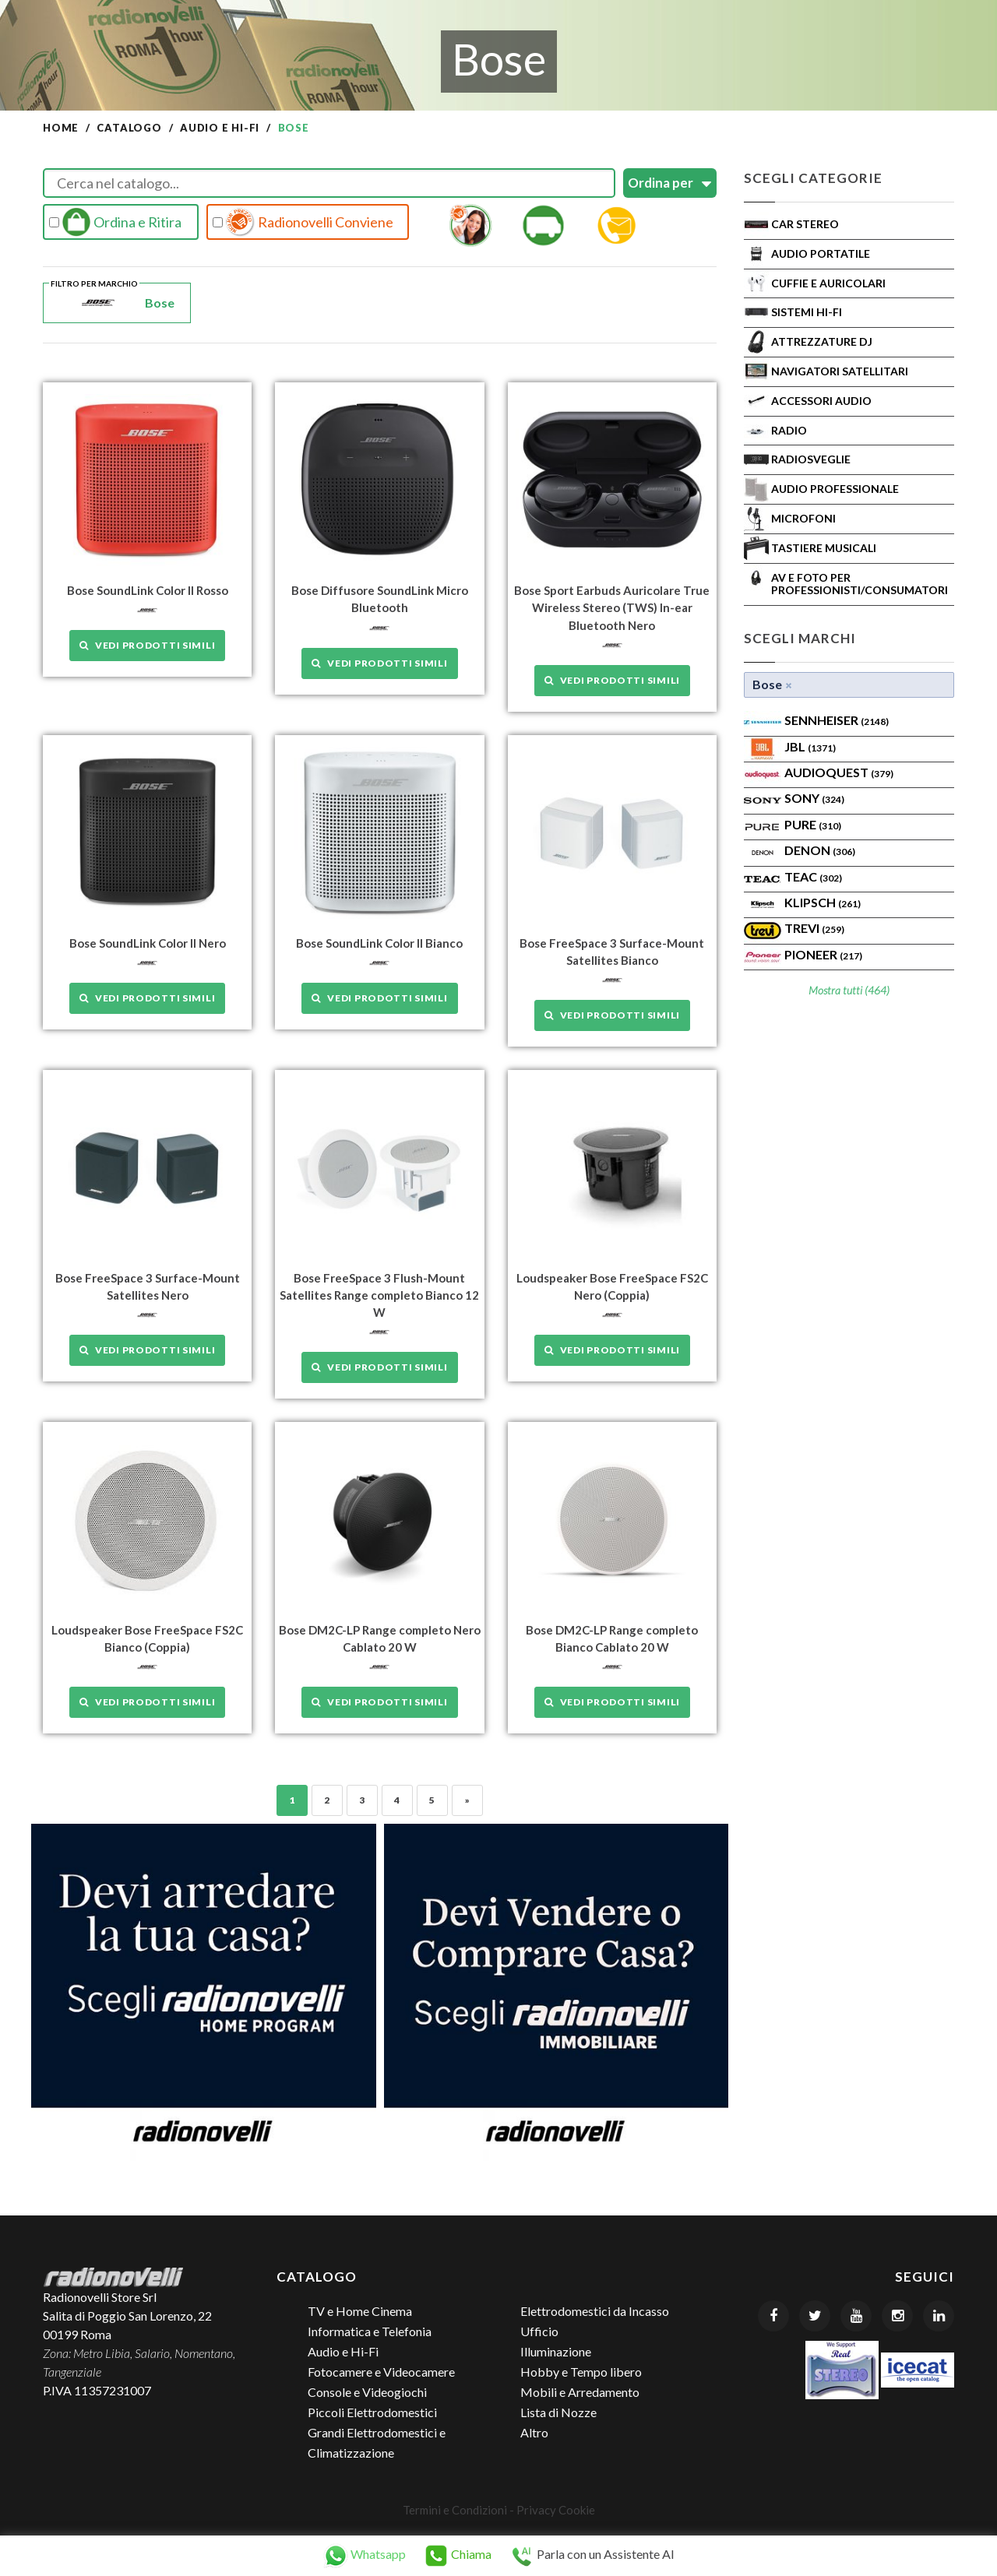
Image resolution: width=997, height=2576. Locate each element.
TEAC (813, 876)
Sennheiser (836, 720)
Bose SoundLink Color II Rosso (147, 590)
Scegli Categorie (813, 178)
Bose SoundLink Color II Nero (147, 942)
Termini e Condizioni (455, 2508)
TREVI (814, 927)
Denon (819, 850)
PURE (812, 824)
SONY (814, 797)
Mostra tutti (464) (849, 990)
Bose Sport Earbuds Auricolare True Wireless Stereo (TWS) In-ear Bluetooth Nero (612, 607)
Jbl (810, 746)
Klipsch (822, 902)
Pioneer (823, 954)
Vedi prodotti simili (147, 645)
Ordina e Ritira (115, 222)
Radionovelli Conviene (303, 222)
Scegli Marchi (800, 638)
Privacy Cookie (555, 2508)
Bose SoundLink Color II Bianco (379, 942)
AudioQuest (838, 772)
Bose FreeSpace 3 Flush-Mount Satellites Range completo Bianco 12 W (379, 1294)
